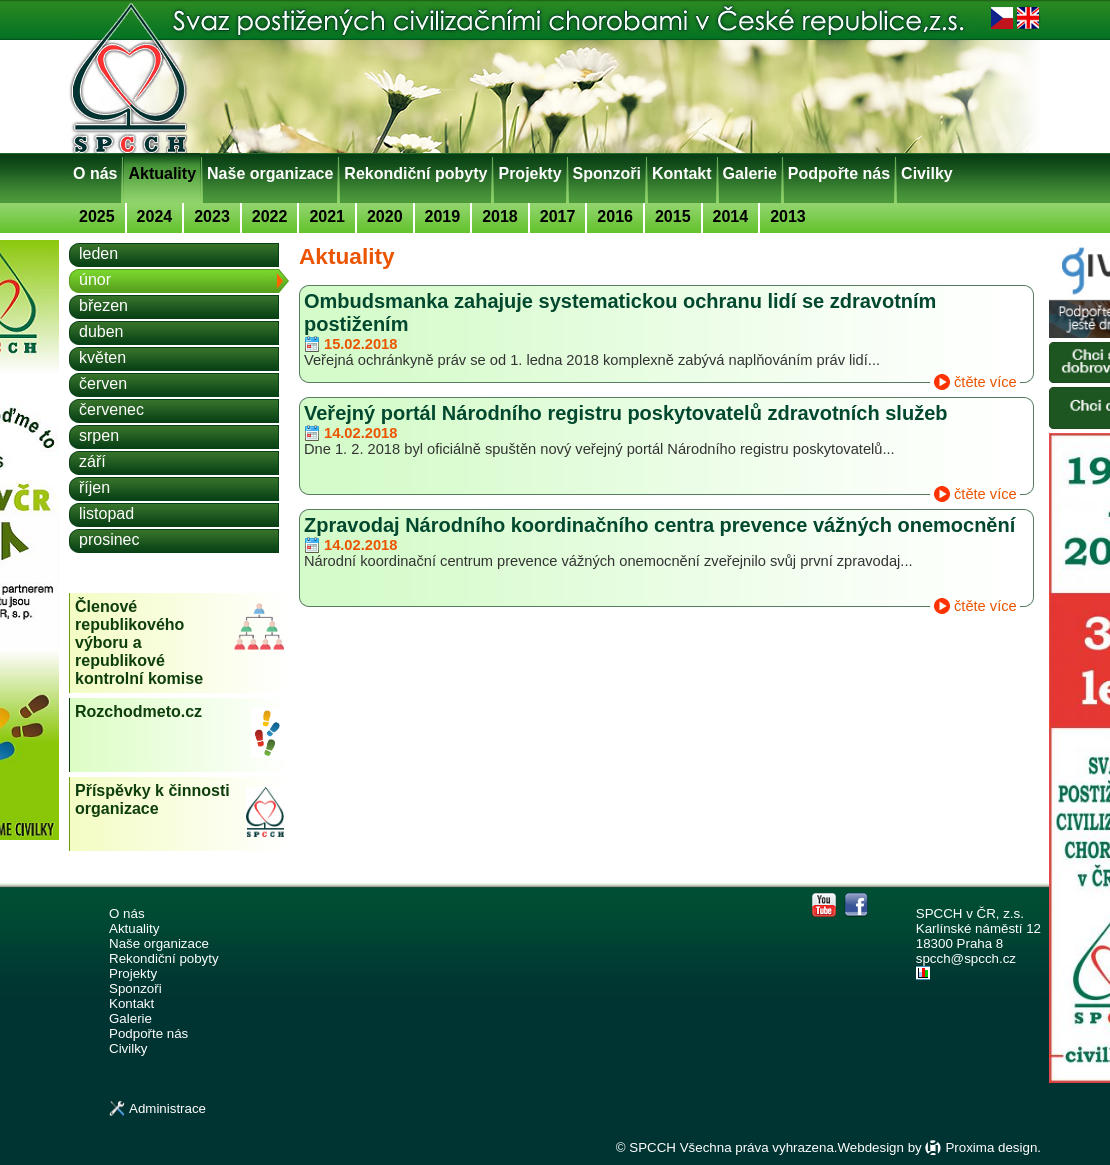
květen (102, 357)
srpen (99, 435)
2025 (97, 216)
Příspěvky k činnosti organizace (152, 799)
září (92, 461)
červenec (111, 409)
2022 (270, 216)
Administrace (167, 1108)
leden (98, 253)
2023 (212, 216)
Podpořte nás (839, 173)
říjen (94, 487)
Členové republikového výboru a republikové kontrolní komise (139, 642)
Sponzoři (607, 173)
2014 (731, 216)
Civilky (927, 173)
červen (103, 383)
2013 (788, 216)
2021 (327, 216)
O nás (95, 173)
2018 (500, 216)
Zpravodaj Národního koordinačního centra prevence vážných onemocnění (659, 525)
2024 (155, 216)
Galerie (750, 173)
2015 (673, 216)
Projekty (529, 173)
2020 (385, 216)
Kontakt (682, 173)
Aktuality (162, 173)
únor (95, 279)
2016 (615, 216)
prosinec (109, 539)
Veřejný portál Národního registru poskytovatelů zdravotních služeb (625, 413)
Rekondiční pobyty (415, 173)
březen (103, 305)
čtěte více (985, 382)
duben (101, 331)
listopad (106, 513)
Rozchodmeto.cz (138, 711)
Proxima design (991, 1147)
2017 (558, 216)
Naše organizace (270, 173)
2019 (443, 216)
